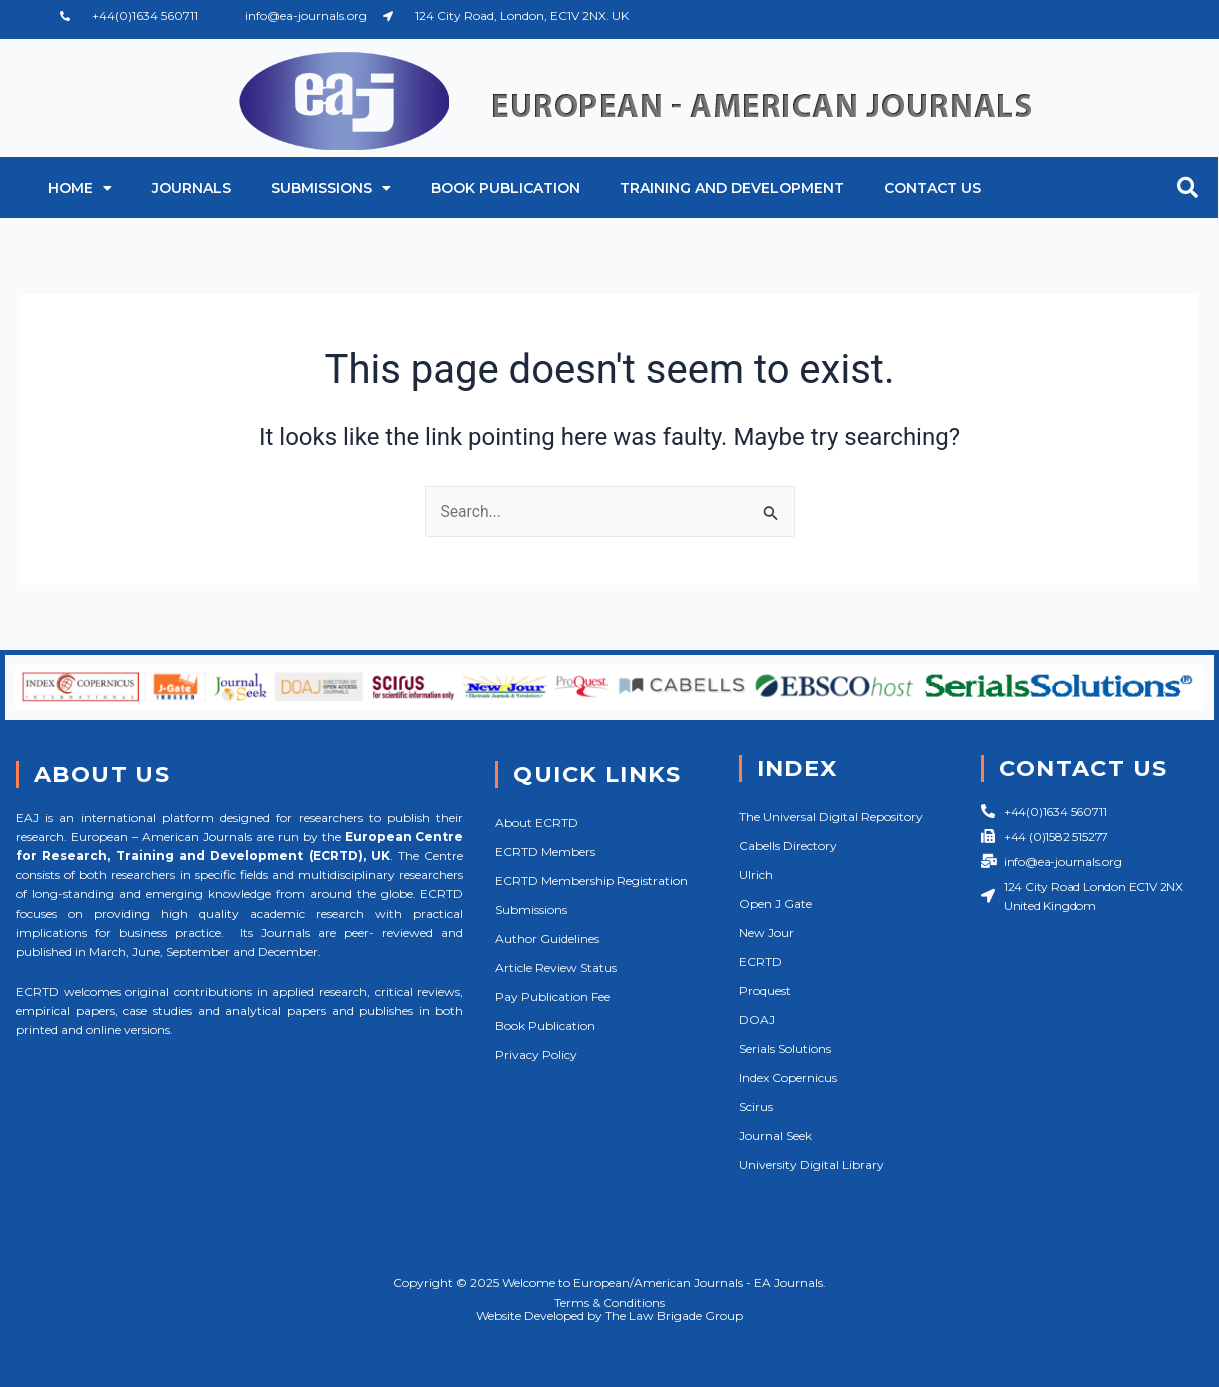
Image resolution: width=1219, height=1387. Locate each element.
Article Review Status (556, 967)
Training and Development (732, 188)
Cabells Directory (788, 845)
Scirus (756, 1106)
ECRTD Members (545, 851)
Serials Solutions (785, 1048)
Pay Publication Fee (552, 996)
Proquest (765, 990)
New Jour (766, 932)
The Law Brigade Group (674, 1315)
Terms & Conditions (609, 1302)
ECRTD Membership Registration (591, 880)
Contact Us (932, 188)
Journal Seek (775, 1135)
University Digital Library (811, 1164)
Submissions (331, 188)
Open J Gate (775, 903)
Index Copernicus (788, 1077)
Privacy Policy (536, 1054)
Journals (191, 188)
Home (80, 188)
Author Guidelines (547, 938)
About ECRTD (536, 822)
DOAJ (757, 1019)
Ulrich (756, 874)
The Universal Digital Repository (831, 816)
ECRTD (760, 961)
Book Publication (505, 188)
